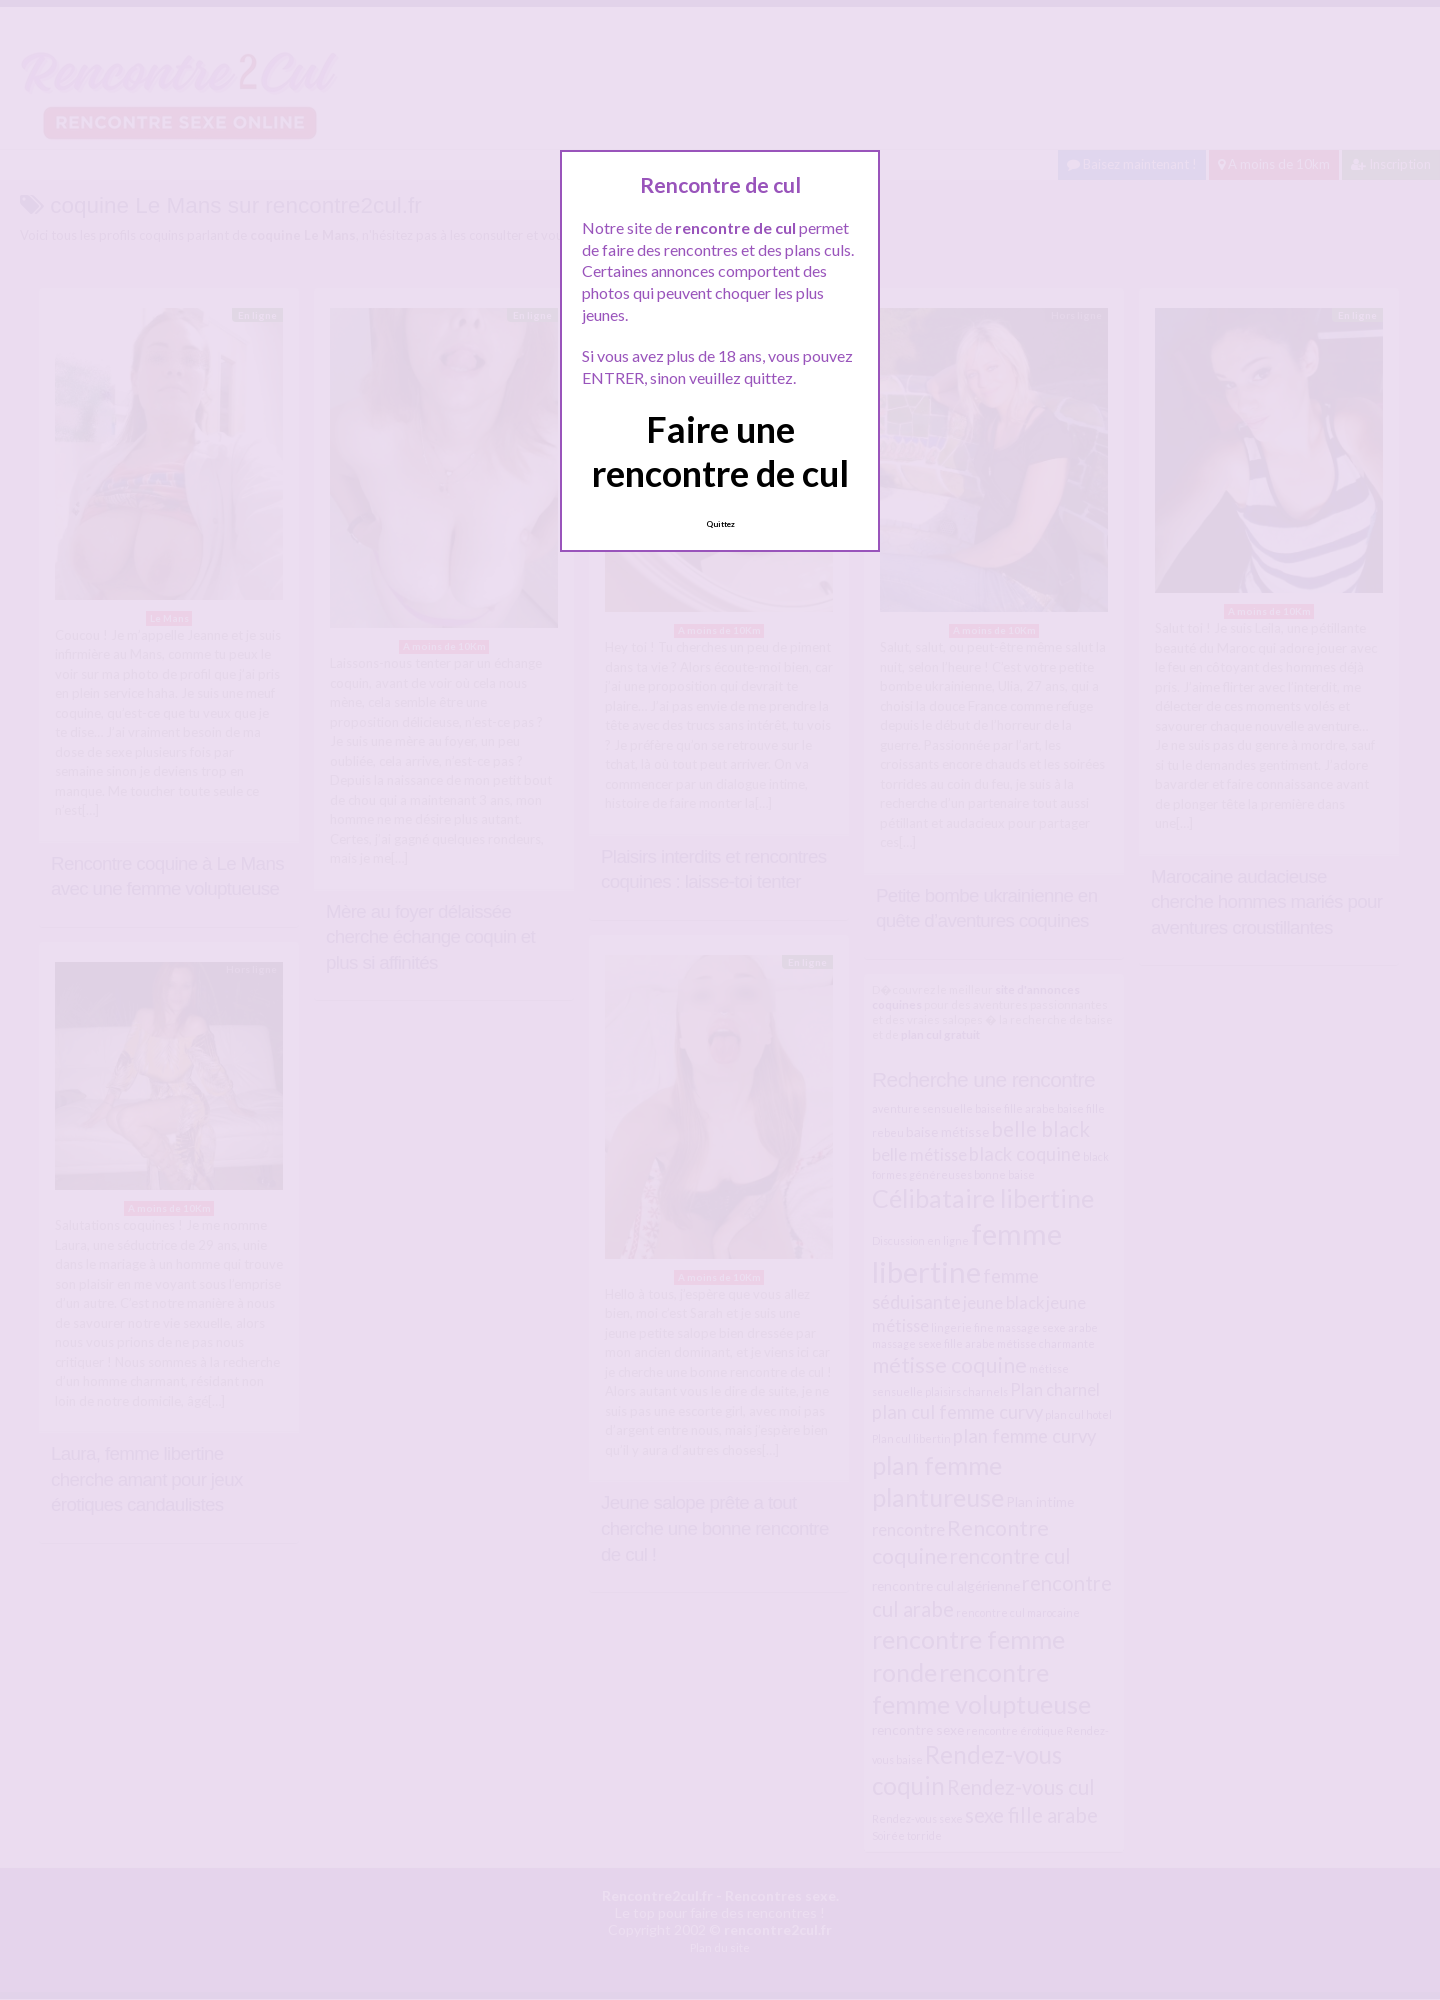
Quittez (720, 524)
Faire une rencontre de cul (720, 450)
